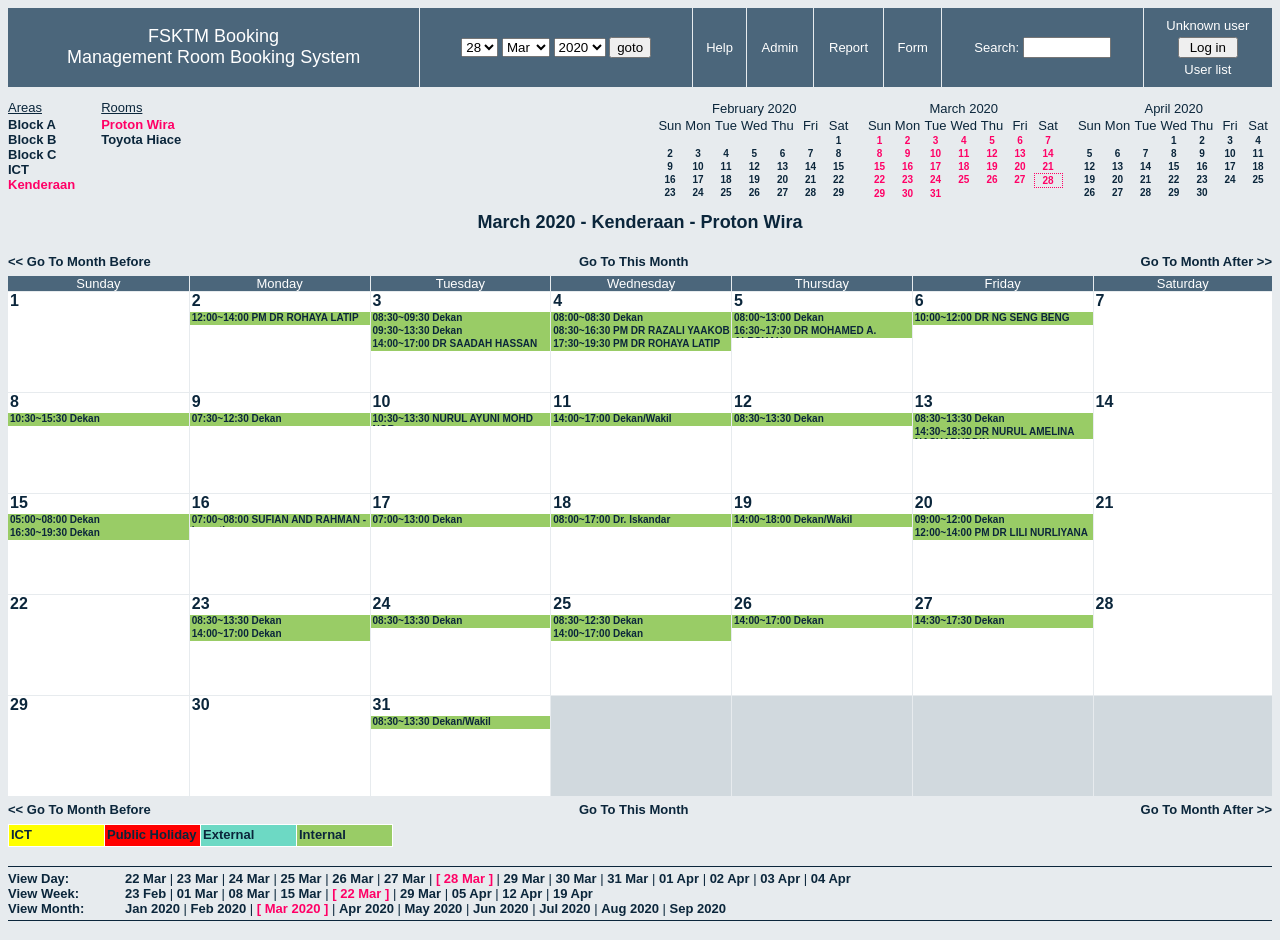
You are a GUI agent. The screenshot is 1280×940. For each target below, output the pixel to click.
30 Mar (575, 878)
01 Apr (679, 878)
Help (719, 47)
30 (907, 193)
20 (782, 179)
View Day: (38, 878)
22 (838, 179)
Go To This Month (634, 261)
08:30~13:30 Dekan (779, 418)
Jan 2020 (152, 908)
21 (810, 179)
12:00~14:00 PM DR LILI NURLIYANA (1001, 532)
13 (782, 166)
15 (838, 166)
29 (838, 192)
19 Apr (573, 893)
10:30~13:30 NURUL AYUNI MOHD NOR (453, 419)
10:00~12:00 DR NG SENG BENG (992, 317)
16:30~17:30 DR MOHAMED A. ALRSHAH (805, 331)
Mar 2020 (293, 908)
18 (725, 179)
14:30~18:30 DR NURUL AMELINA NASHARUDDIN (994, 432)
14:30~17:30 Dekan (960, 620)
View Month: (46, 908)
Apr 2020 (366, 908)
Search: (996, 47)
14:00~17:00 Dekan (237, 633)
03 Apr (780, 878)
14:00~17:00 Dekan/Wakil (612, 418)
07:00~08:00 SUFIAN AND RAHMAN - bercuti (279, 520)
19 (754, 179)
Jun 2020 (501, 908)
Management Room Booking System (213, 57)
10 (697, 166)
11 (725, 166)
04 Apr (831, 878)
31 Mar (627, 878)
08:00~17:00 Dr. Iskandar (611, 519)
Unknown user (1207, 25)
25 (725, 192)
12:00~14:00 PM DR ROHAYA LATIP (275, 317)
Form (913, 47)
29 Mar (524, 878)
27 (782, 192)
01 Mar (197, 893)
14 (810, 166)
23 (669, 192)
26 (754, 192)
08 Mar (249, 893)
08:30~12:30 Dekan (598, 620)
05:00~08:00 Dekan (55, 519)
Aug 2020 (630, 908)
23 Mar (197, 878)
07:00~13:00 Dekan (418, 519)
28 (810, 192)
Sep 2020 (698, 908)
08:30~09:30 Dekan (418, 317)
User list (1207, 69)
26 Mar (352, 878)
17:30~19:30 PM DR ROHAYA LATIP (636, 343)
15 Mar (300, 893)
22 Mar (145, 878)
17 (697, 179)
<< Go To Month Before (79, 261)
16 (669, 179)
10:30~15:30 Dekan (55, 418)
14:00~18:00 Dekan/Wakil (793, 519)
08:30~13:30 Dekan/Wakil (432, 721)
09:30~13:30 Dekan (418, 330)
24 (697, 192)
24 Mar (249, 878)
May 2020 (434, 908)
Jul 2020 (564, 908)
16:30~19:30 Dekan (55, 532)
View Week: (43, 893)
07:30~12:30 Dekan (237, 418)
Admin (779, 47)
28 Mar (464, 878)
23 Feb (145, 893)
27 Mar (404, 878)
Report (848, 47)
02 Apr (730, 878)
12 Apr (522, 893)
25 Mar (300, 878)
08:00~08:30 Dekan (598, 317)
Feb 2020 (219, 908)
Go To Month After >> (1206, 261)
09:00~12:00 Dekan (960, 519)
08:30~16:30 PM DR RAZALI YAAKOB (641, 330)
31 (935, 193)
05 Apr (472, 893)
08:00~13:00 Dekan (779, 317)
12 (754, 166)
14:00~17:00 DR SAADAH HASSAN (455, 343)
